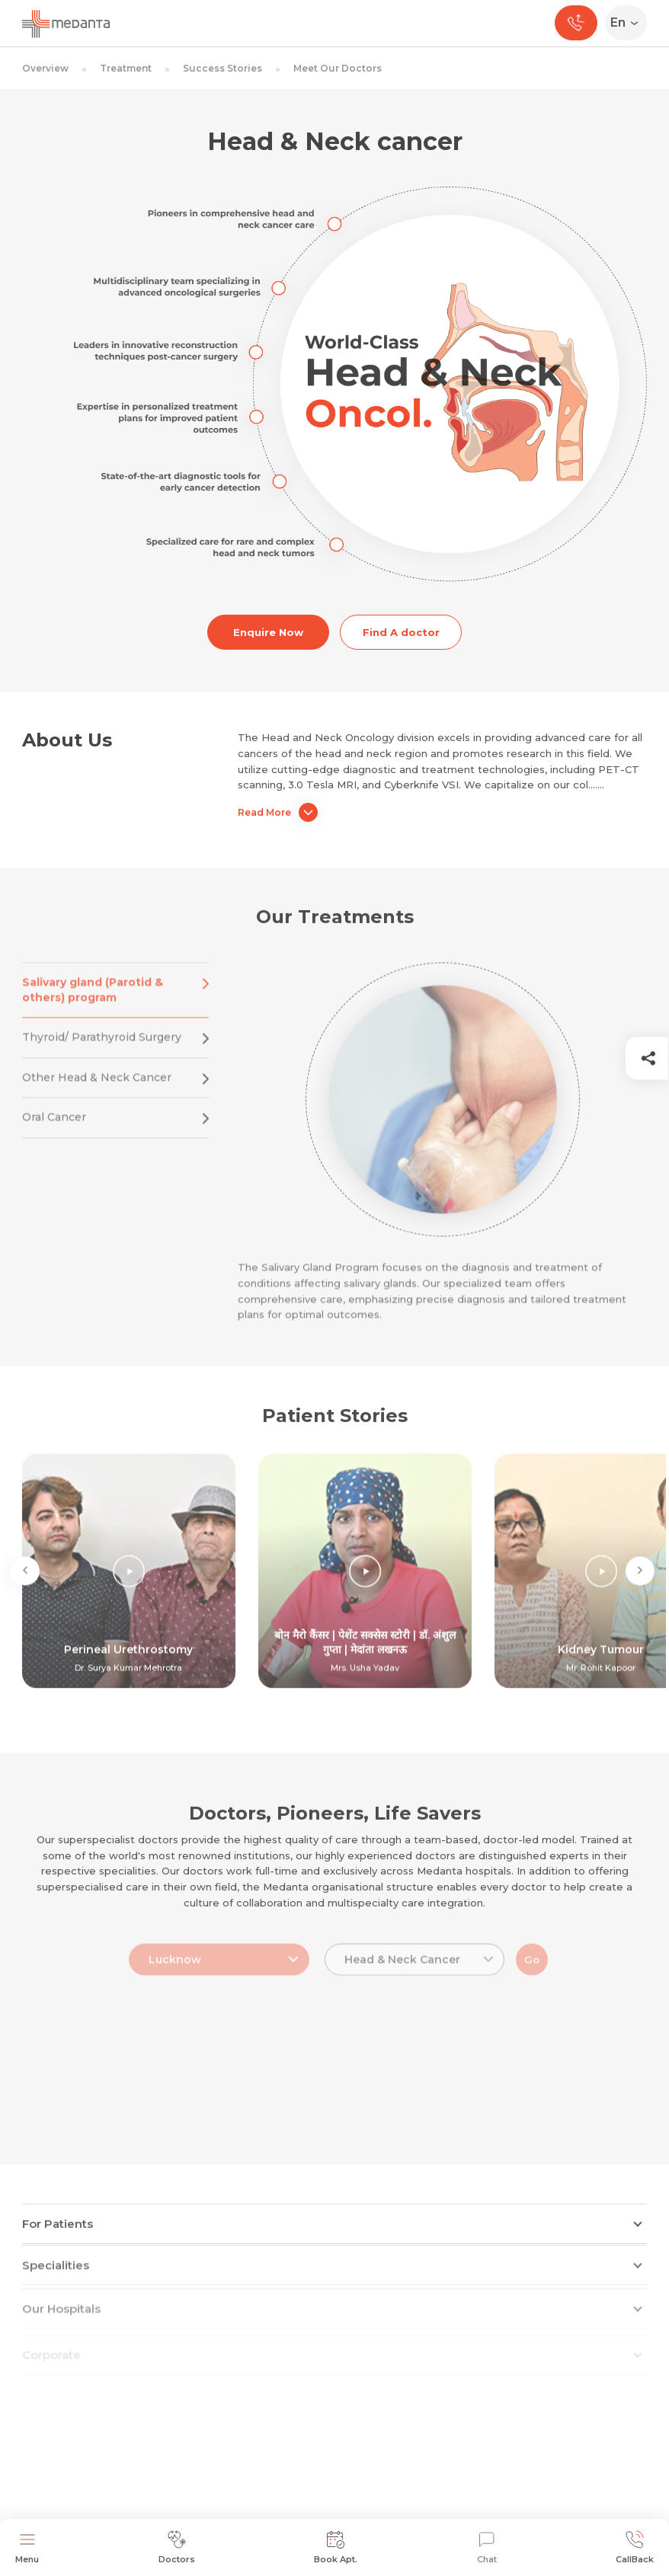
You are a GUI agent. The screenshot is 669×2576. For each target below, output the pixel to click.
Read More (278, 812)
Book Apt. (335, 2547)
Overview (45, 68)
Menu (27, 2547)
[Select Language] (629, 23)
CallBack (635, 2547)
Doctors (176, 2547)
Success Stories (222, 68)
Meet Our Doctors (337, 68)
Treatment (126, 68)
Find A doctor (401, 632)
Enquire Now (268, 632)
